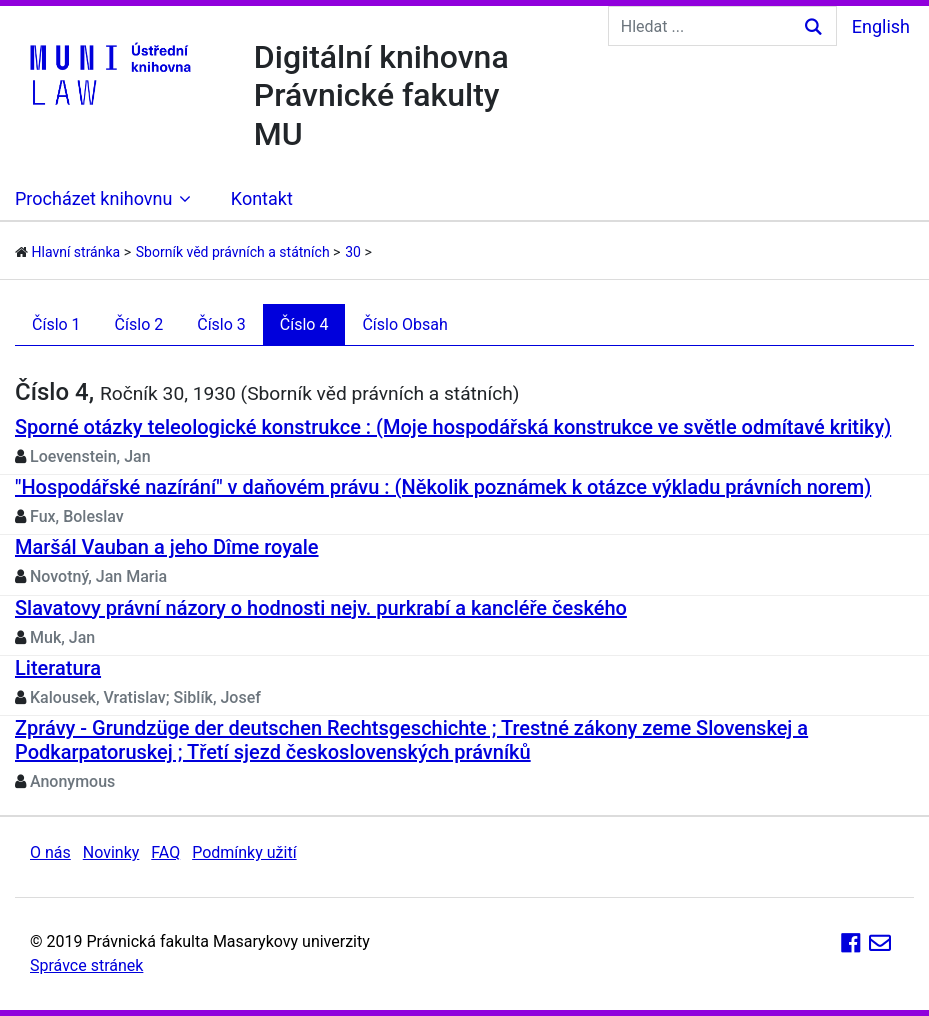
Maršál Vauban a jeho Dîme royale (167, 547)
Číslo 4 (304, 324)
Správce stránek (86, 965)
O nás (50, 852)
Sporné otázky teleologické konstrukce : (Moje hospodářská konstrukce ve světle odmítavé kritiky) (453, 427)
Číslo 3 (221, 324)
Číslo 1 (56, 324)
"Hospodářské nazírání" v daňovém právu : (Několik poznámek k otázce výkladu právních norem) (443, 487)
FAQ (165, 852)
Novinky (111, 852)
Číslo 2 (139, 324)
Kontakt (262, 198)
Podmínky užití (244, 852)
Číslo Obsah (404, 324)
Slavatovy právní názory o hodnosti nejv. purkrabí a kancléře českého (321, 608)
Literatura (58, 668)
